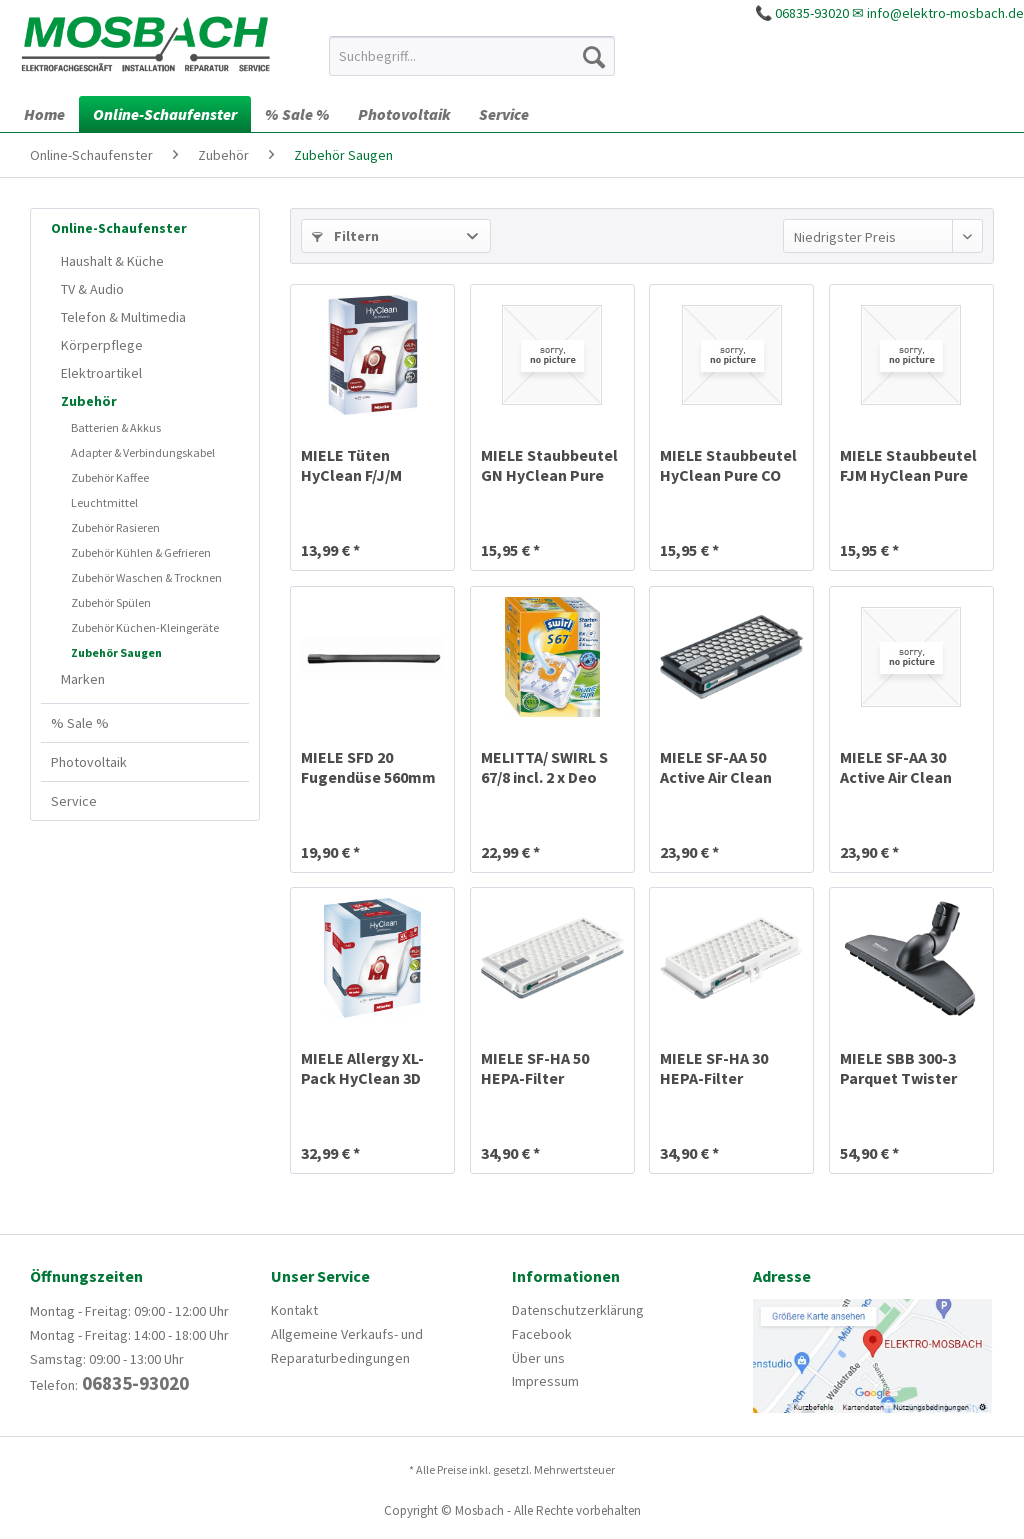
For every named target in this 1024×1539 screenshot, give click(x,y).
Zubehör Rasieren (115, 527)
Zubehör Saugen (116, 652)
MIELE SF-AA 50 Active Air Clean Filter (716, 767)
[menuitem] (472, 56)
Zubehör (89, 401)
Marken (83, 679)
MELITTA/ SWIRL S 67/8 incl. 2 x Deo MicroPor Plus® (544, 767)
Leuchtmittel (104, 502)
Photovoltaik (89, 762)
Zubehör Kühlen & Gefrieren (141, 552)
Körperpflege (102, 345)
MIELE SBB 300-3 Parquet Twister (898, 1068)
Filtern (345, 236)
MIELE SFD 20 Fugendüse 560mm (368, 767)
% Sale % (80, 723)
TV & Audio (92, 289)
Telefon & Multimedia (123, 317)
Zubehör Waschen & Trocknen (146, 577)
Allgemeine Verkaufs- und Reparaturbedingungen (347, 1346)
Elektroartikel (101, 373)
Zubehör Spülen (111, 602)
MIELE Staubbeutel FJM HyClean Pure (908, 465)
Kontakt (294, 1310)
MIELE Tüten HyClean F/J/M (351, 465)
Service (74, 801)
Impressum (545, 1381)
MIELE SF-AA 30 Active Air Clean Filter (896, 767)
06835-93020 (133, 1383)
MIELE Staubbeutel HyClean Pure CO (728, 465)
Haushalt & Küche (112, 261)
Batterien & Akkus (116, 427)
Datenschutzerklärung (578, 1310)
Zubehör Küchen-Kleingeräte (145, 627)
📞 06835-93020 (802, 13)
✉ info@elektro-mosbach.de (938, 13)
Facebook (542, 1334)
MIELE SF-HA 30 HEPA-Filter (714, 1068)
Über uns (538, 1358)
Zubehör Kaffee (110, 477)
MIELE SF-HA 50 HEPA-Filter (535, 1068)
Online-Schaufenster (119, 228)
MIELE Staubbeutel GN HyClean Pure (549, 465)
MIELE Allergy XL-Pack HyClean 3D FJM (362, 1068)
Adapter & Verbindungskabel (143, 452)
